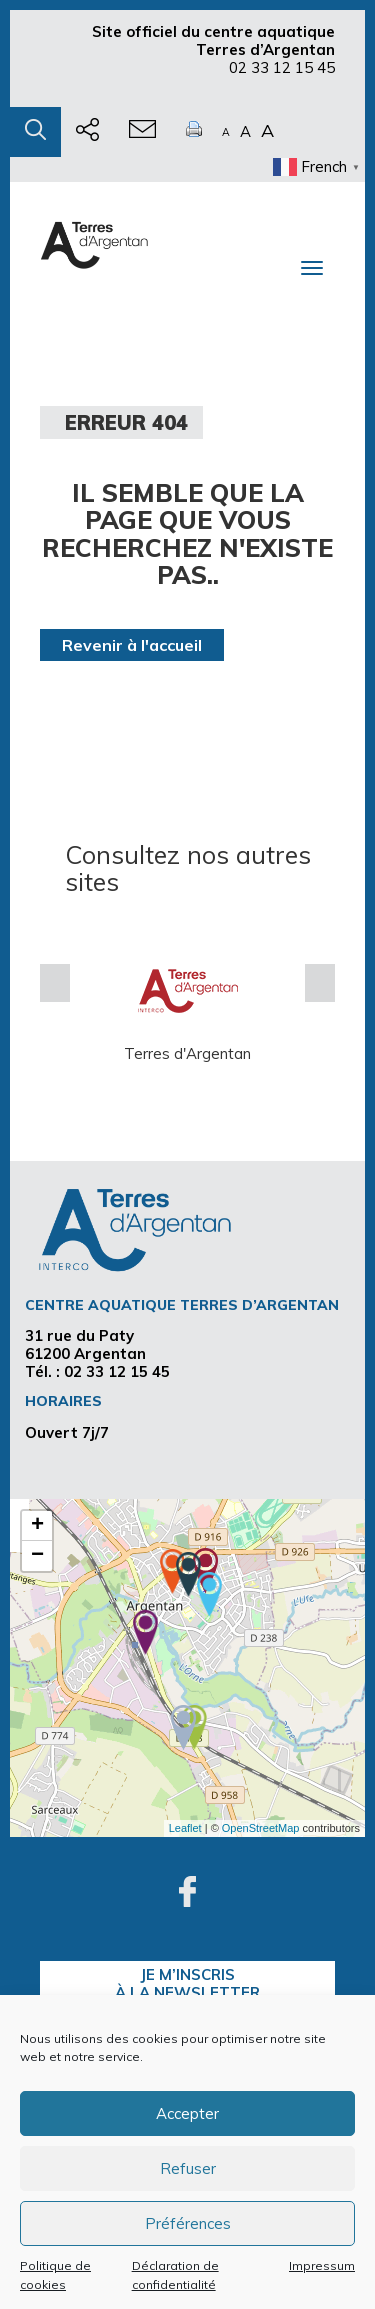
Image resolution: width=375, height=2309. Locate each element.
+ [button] (37, 1526)
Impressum (322, 2265)
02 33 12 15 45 (282, 67)
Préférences (188, 2223)
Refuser (188, 2168)
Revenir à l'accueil (132, 645)
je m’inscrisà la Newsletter (187, 1983)
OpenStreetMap (261, 1828)
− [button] (37, 1556)
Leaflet (185, 1828)
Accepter (187, 2113)
